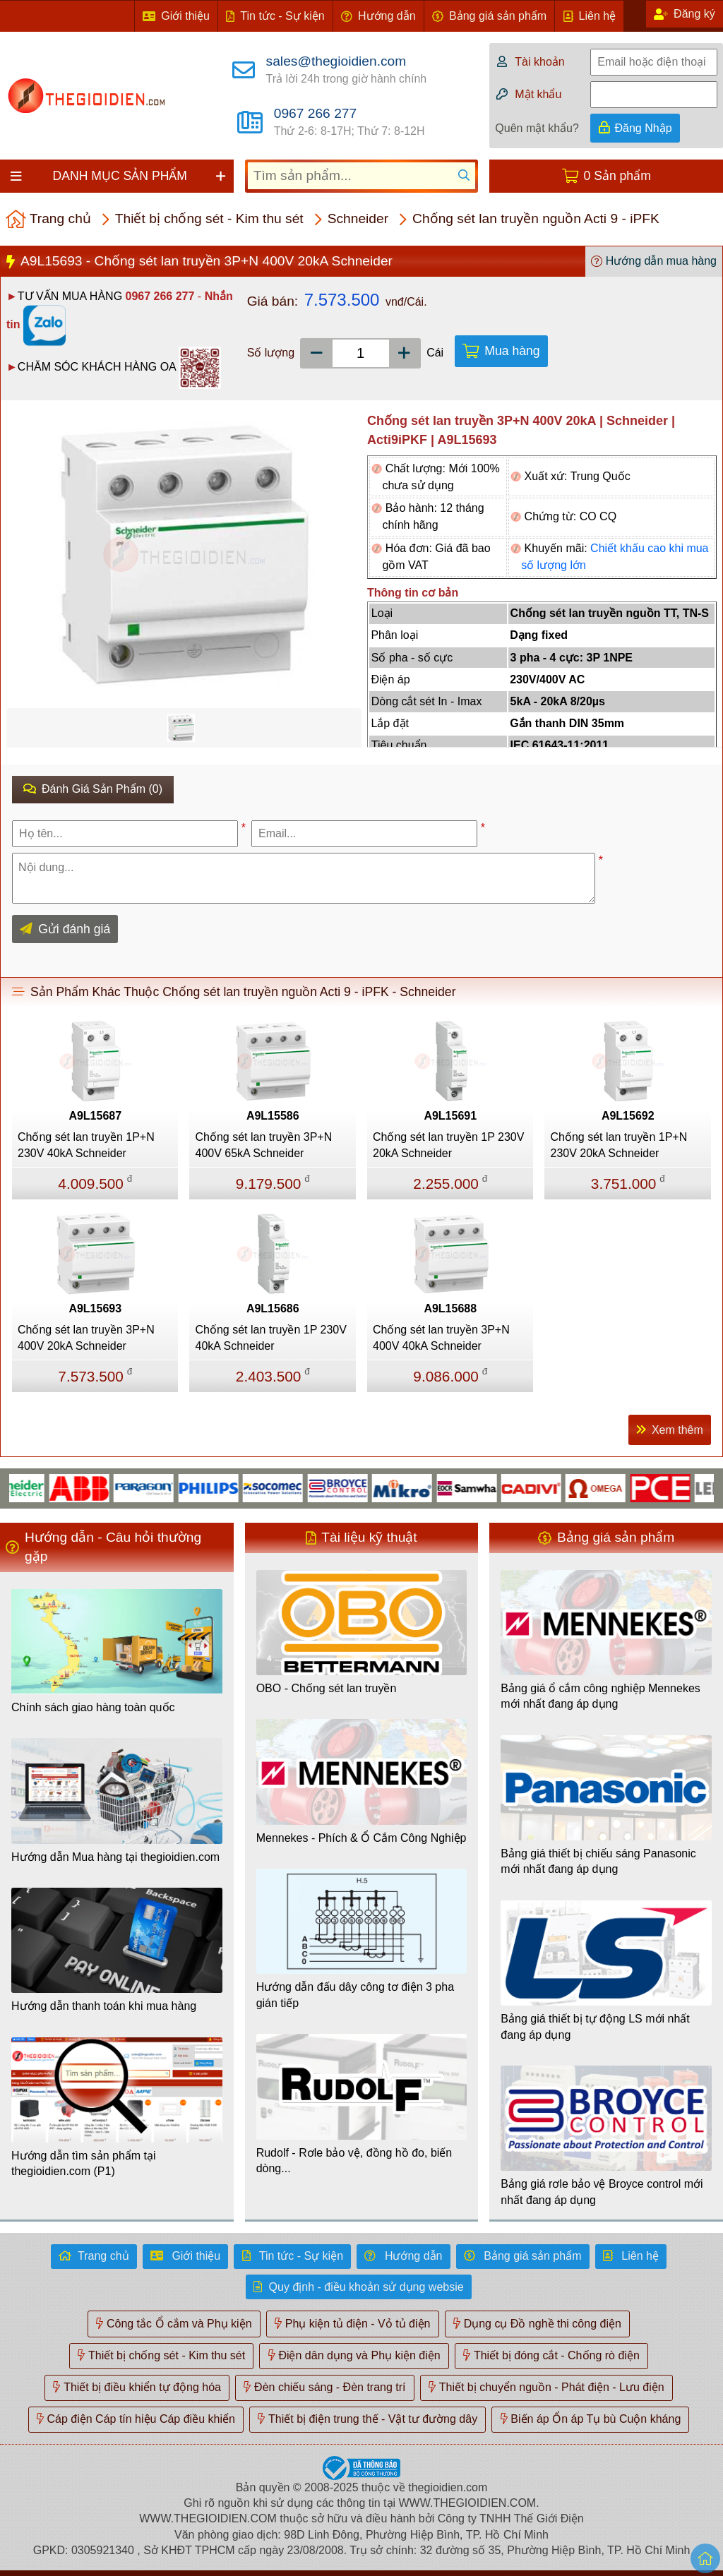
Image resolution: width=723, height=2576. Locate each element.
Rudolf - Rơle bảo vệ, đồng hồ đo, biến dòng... (354, 2160)
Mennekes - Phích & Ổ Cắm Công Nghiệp (361, 1838)
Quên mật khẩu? (537, 128)
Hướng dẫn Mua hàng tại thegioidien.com (115, 1857)
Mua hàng (511, 351)
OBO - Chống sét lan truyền (326, 1688)
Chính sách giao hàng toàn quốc (93, 1707)
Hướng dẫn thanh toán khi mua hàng (103, 2006)
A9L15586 (272, 1116)
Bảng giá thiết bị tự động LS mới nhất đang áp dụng (595, 2026)
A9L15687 (94, 1116)
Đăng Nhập (643, 128)
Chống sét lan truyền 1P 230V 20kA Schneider (448, 1144)
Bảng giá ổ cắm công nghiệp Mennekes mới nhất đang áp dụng (600, 1696)
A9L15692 (628, 1116)
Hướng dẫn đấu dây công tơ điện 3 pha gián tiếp (355, 1994)
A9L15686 (272, 1308)
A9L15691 (450, 1116)
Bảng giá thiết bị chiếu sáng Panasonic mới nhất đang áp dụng (598, 1861)
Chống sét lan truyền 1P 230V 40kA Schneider (270, 1337)
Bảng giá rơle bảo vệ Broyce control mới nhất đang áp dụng (602, 2191)
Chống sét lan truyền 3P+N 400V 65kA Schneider (263, 1144)
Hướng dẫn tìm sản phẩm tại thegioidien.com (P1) (83, 2163)
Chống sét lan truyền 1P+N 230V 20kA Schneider (618, 1144)
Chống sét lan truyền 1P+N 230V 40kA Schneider (86, 1144)
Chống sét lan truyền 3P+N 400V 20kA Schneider (86, 1337)
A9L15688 (450, 1308)
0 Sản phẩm (617, 176)
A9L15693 (94, 1308)
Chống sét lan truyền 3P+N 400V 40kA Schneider (441, 1337)
